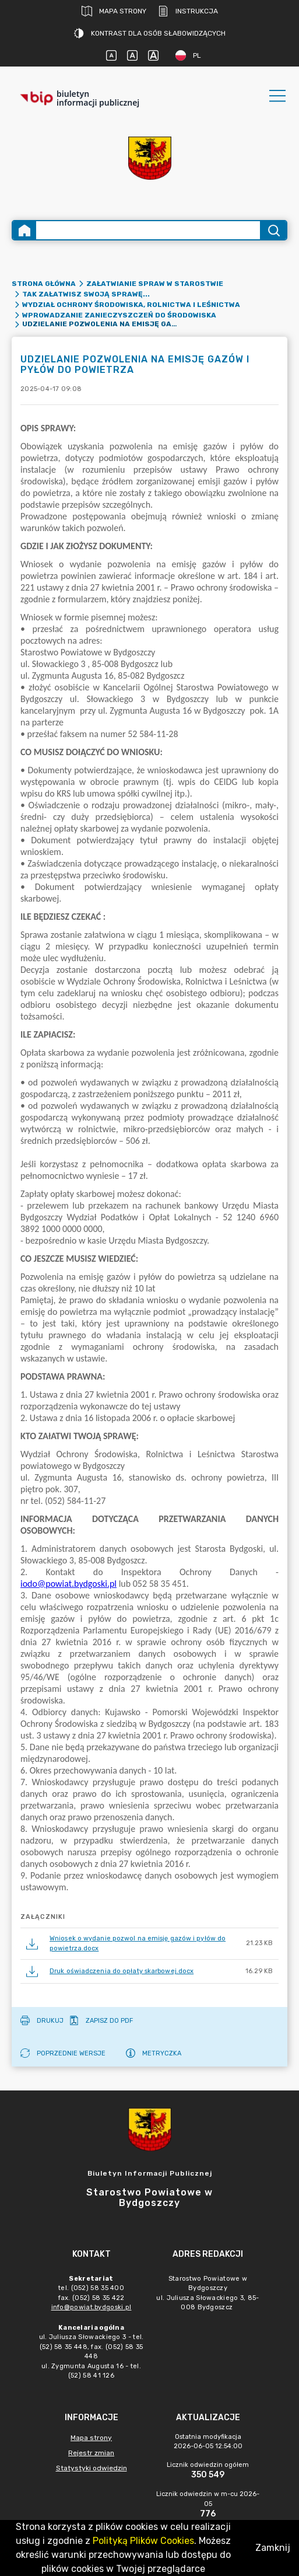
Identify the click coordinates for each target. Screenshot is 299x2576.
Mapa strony (114, 11)
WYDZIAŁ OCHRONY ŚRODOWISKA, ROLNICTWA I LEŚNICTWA (131, 305)
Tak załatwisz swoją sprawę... (86, 294)
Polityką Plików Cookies (143, 2540)
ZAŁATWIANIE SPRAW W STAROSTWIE (154, 284)
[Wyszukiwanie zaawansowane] (148, 230)
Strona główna (44, 284)
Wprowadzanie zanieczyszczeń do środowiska (119, 315)
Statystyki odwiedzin (91, 2468)
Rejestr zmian (91, 2453)
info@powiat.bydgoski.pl (91, 2307)
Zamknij (272, 2547)
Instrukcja (188, 11)
